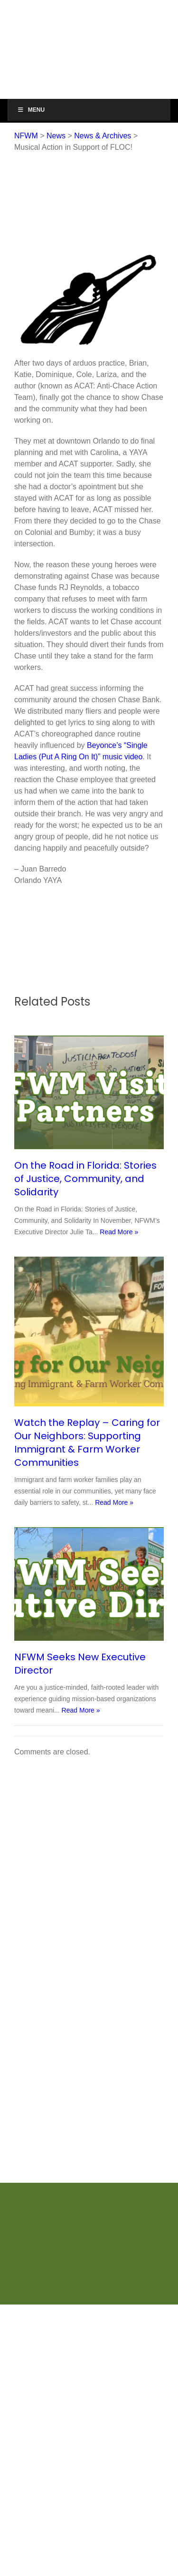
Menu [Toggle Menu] (31, 110)
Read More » (119, 1232)
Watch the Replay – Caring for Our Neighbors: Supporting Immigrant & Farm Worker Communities (87, 1442)
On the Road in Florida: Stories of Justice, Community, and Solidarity (85, 1179)
